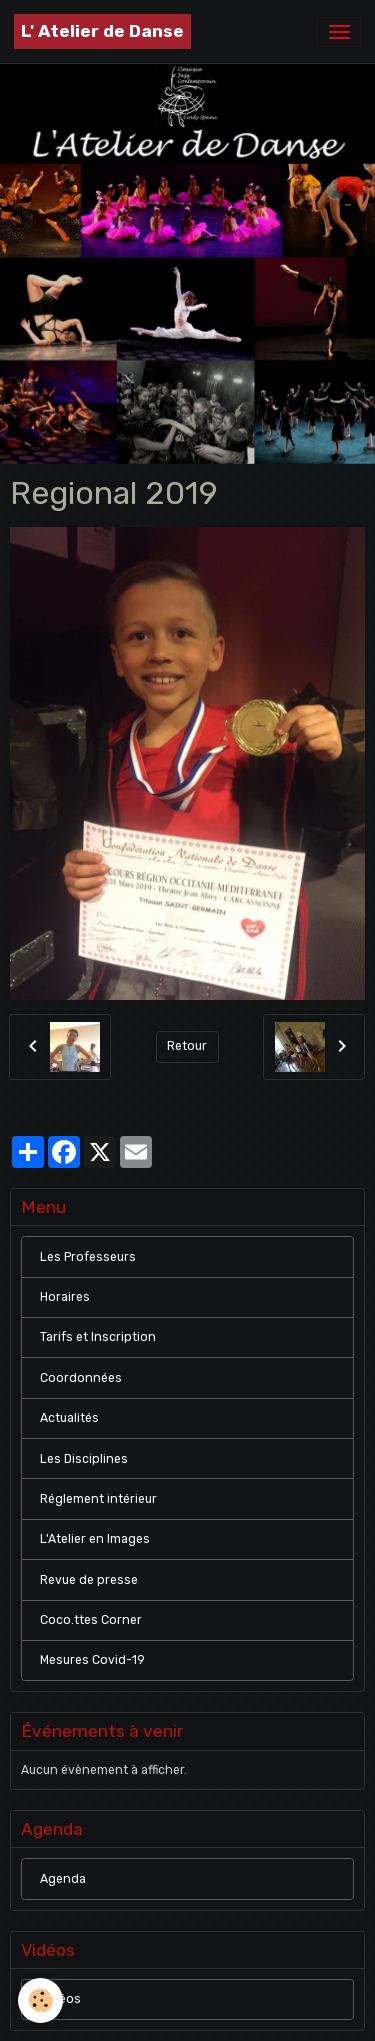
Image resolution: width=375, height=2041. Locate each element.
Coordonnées (81, 1378)
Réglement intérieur (98, 1499)
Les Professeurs (88, 1257)
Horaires (65, 1297)
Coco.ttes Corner (91, 1620)
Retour (187, 1046)
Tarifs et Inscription (98, 1337)
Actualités (69, 1418)
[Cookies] (40, 2000)
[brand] (102, 31)
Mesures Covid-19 (92, 1660)
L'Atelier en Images (95, 1539)
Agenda (63, 1879)
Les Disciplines (84, 1459)
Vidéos (60, 1999)
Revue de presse (89, 1580)
